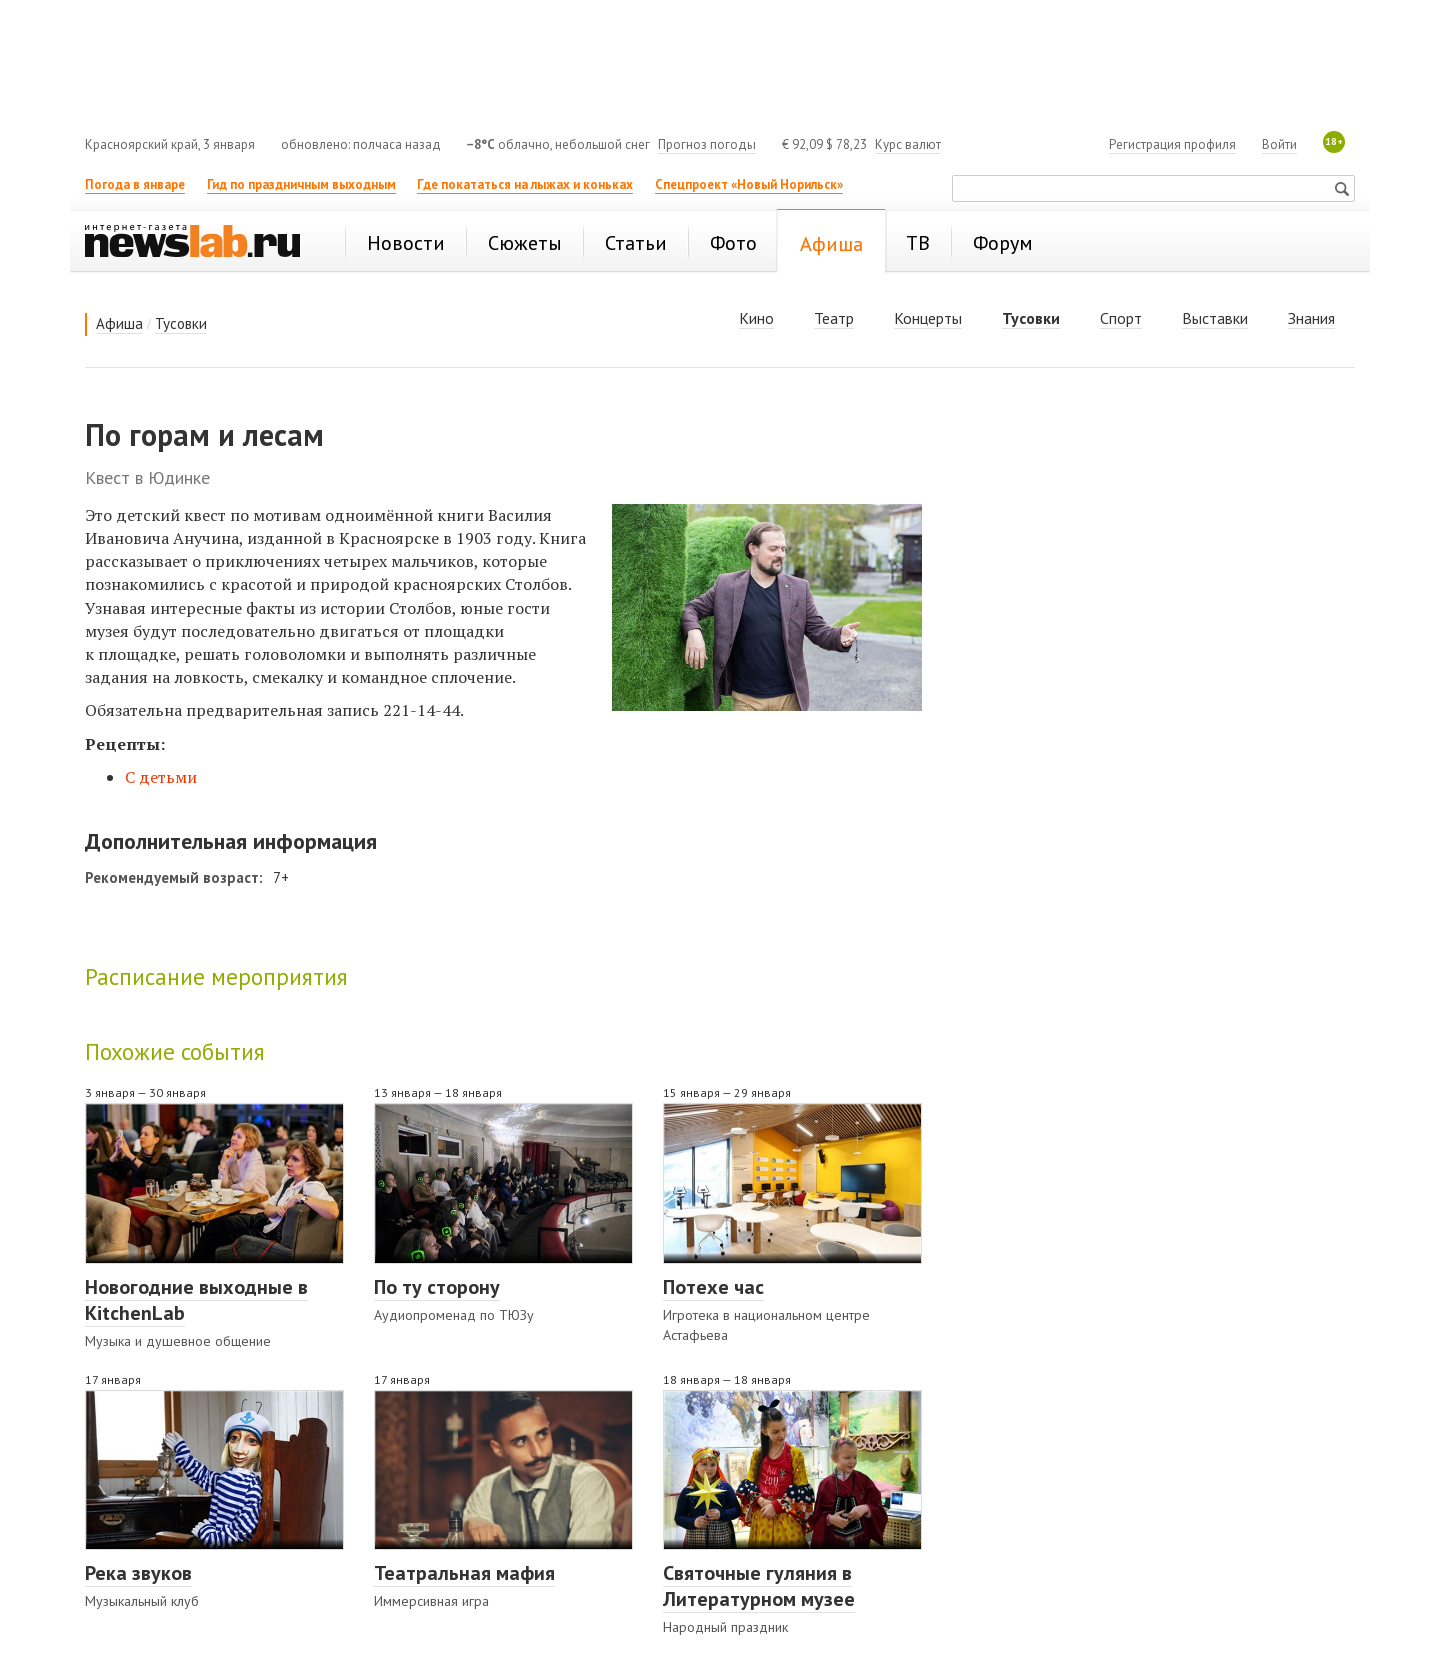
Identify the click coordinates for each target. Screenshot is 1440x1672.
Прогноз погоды (707, 144)
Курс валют (908, 144)
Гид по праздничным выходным (301, 184)
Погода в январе (135, 184)
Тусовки (181, 323)
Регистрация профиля (1172, 144)
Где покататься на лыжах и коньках (525, 184)
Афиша (119, 323)
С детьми (161, 777)
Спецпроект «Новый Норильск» (749, 184)
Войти (1279, 144)
